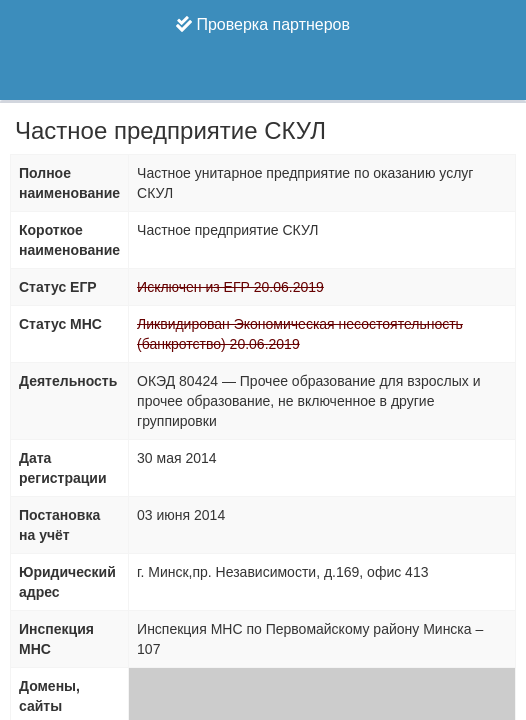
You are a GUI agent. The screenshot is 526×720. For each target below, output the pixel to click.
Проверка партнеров (263, 24)
